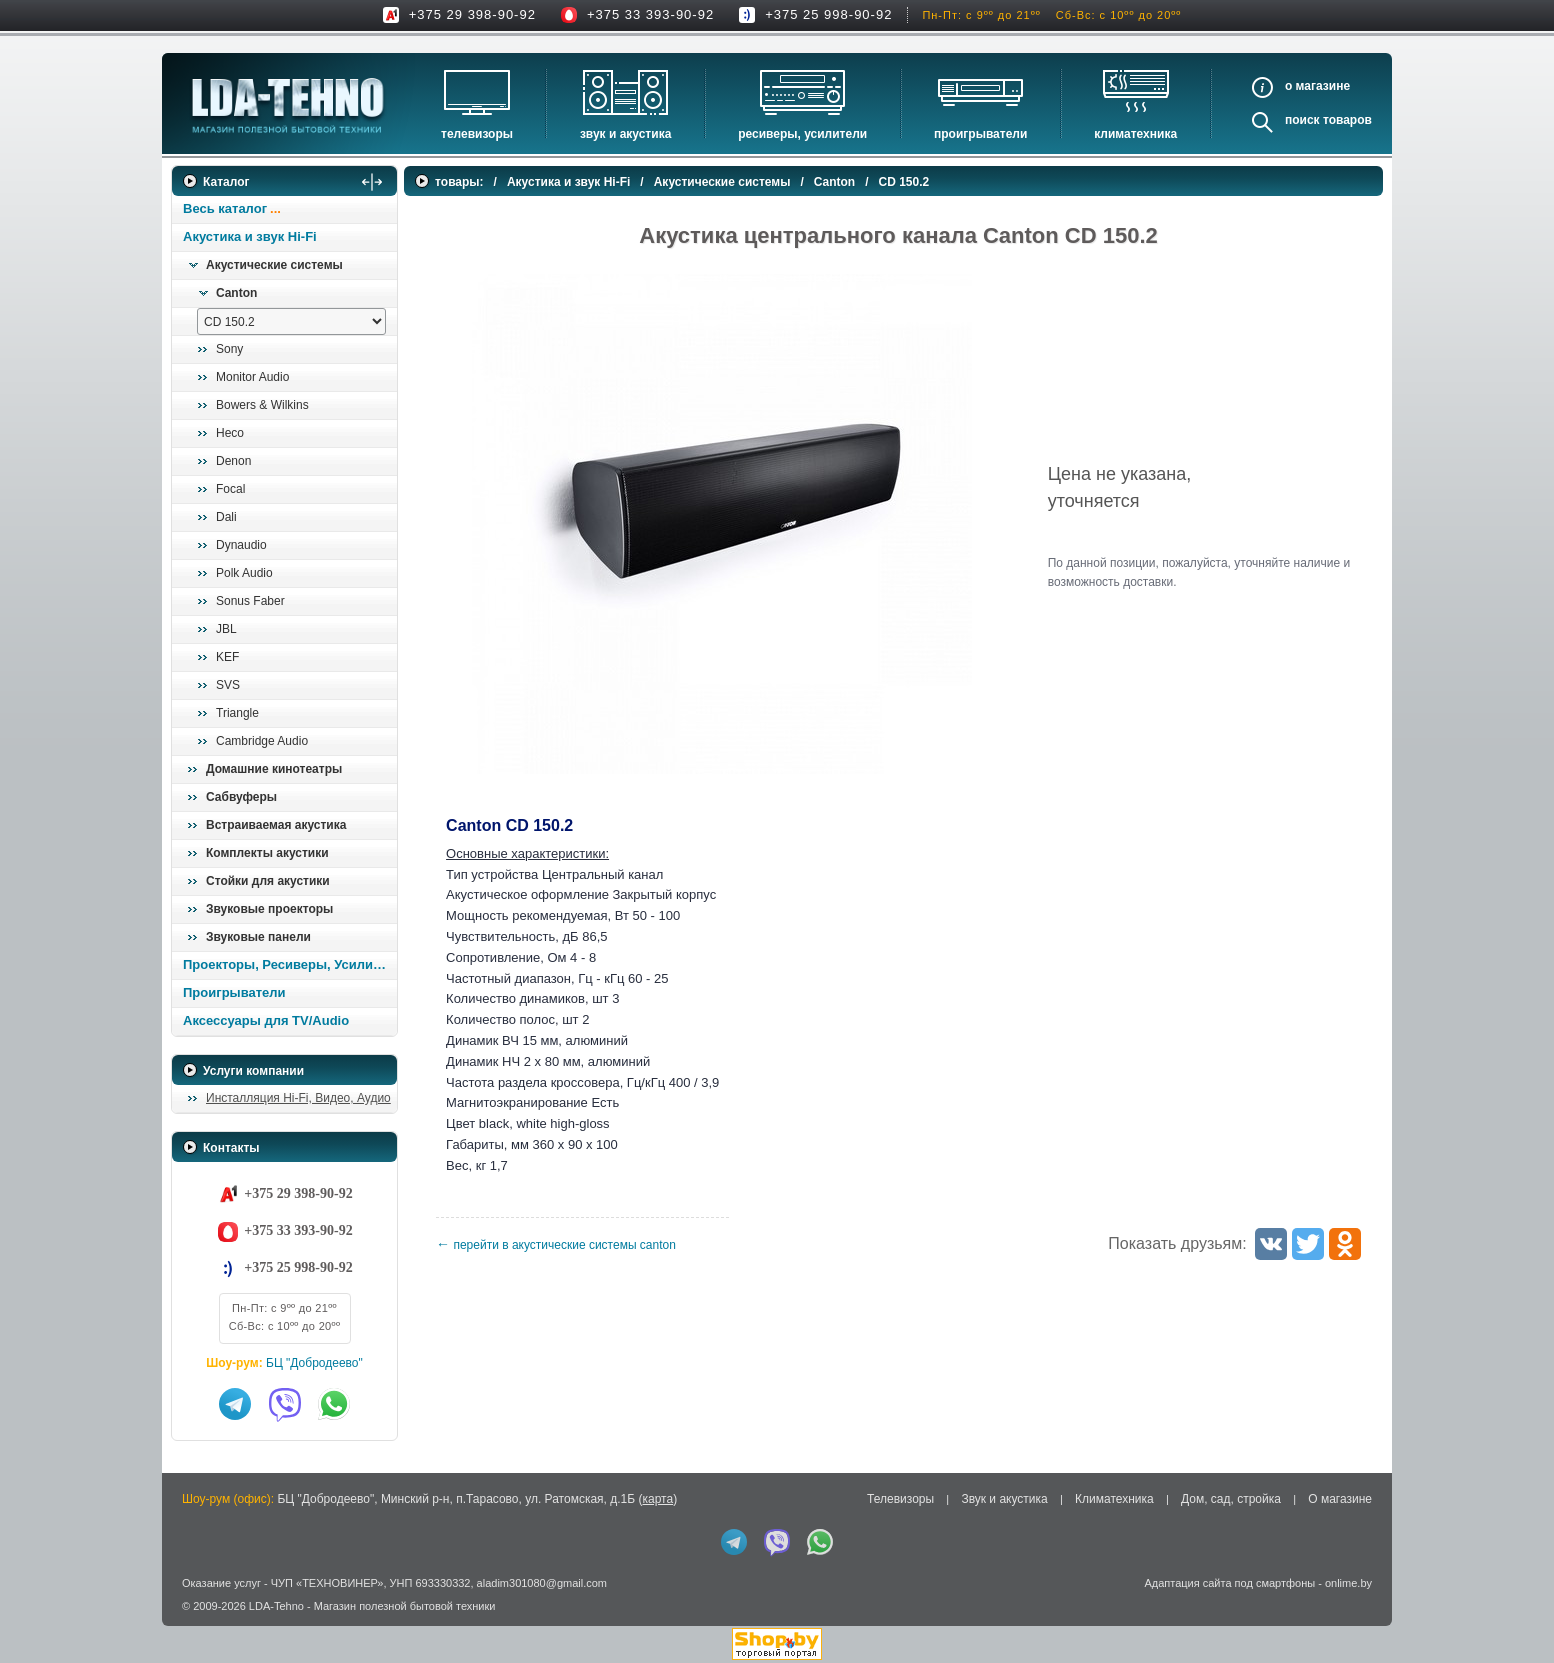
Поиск (1302, 120)
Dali (226, 517)
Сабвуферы (241, 797)
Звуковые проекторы (269, 909)
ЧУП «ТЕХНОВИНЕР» (327, 1583)
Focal (230, 489)
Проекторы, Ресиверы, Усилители (289, 964)
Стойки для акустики (268, 881)
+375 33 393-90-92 (650, 14)
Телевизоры (477, 134)
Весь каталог (225, 208)
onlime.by (1348, 1583)
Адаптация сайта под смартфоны (1229, 1583)
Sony (229, 349)
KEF (227, 657)
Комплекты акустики (267, 853)
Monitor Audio (252, 377)
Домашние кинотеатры (274, 769)
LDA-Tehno (276, 1606)
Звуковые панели (258, 937)
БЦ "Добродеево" (314, 1363)
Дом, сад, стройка (1231, 1499)
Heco (230, 433)
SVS (228, 685)
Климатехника (1135, 134)
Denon (233, 461)
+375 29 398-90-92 (472, 14)
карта (657, 1499)
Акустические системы (274, 265)
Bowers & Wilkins (262, 405)
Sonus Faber (250, 601)
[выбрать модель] (291, 321)
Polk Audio (244, 573)
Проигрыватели (980, 134)
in (189, 1621)
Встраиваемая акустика (276, 825)
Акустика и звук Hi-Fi (250, 236)
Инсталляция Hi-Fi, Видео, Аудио (298, 1098)
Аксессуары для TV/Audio (266, 1020)
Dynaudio (241, 545)
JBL (226, 629)
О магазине (1340, 1499)
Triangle (237, 713)
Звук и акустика (625, 134)
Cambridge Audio (262, 741)
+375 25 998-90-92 (828, 14)
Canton (236, 293)
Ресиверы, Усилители (802, 134)
